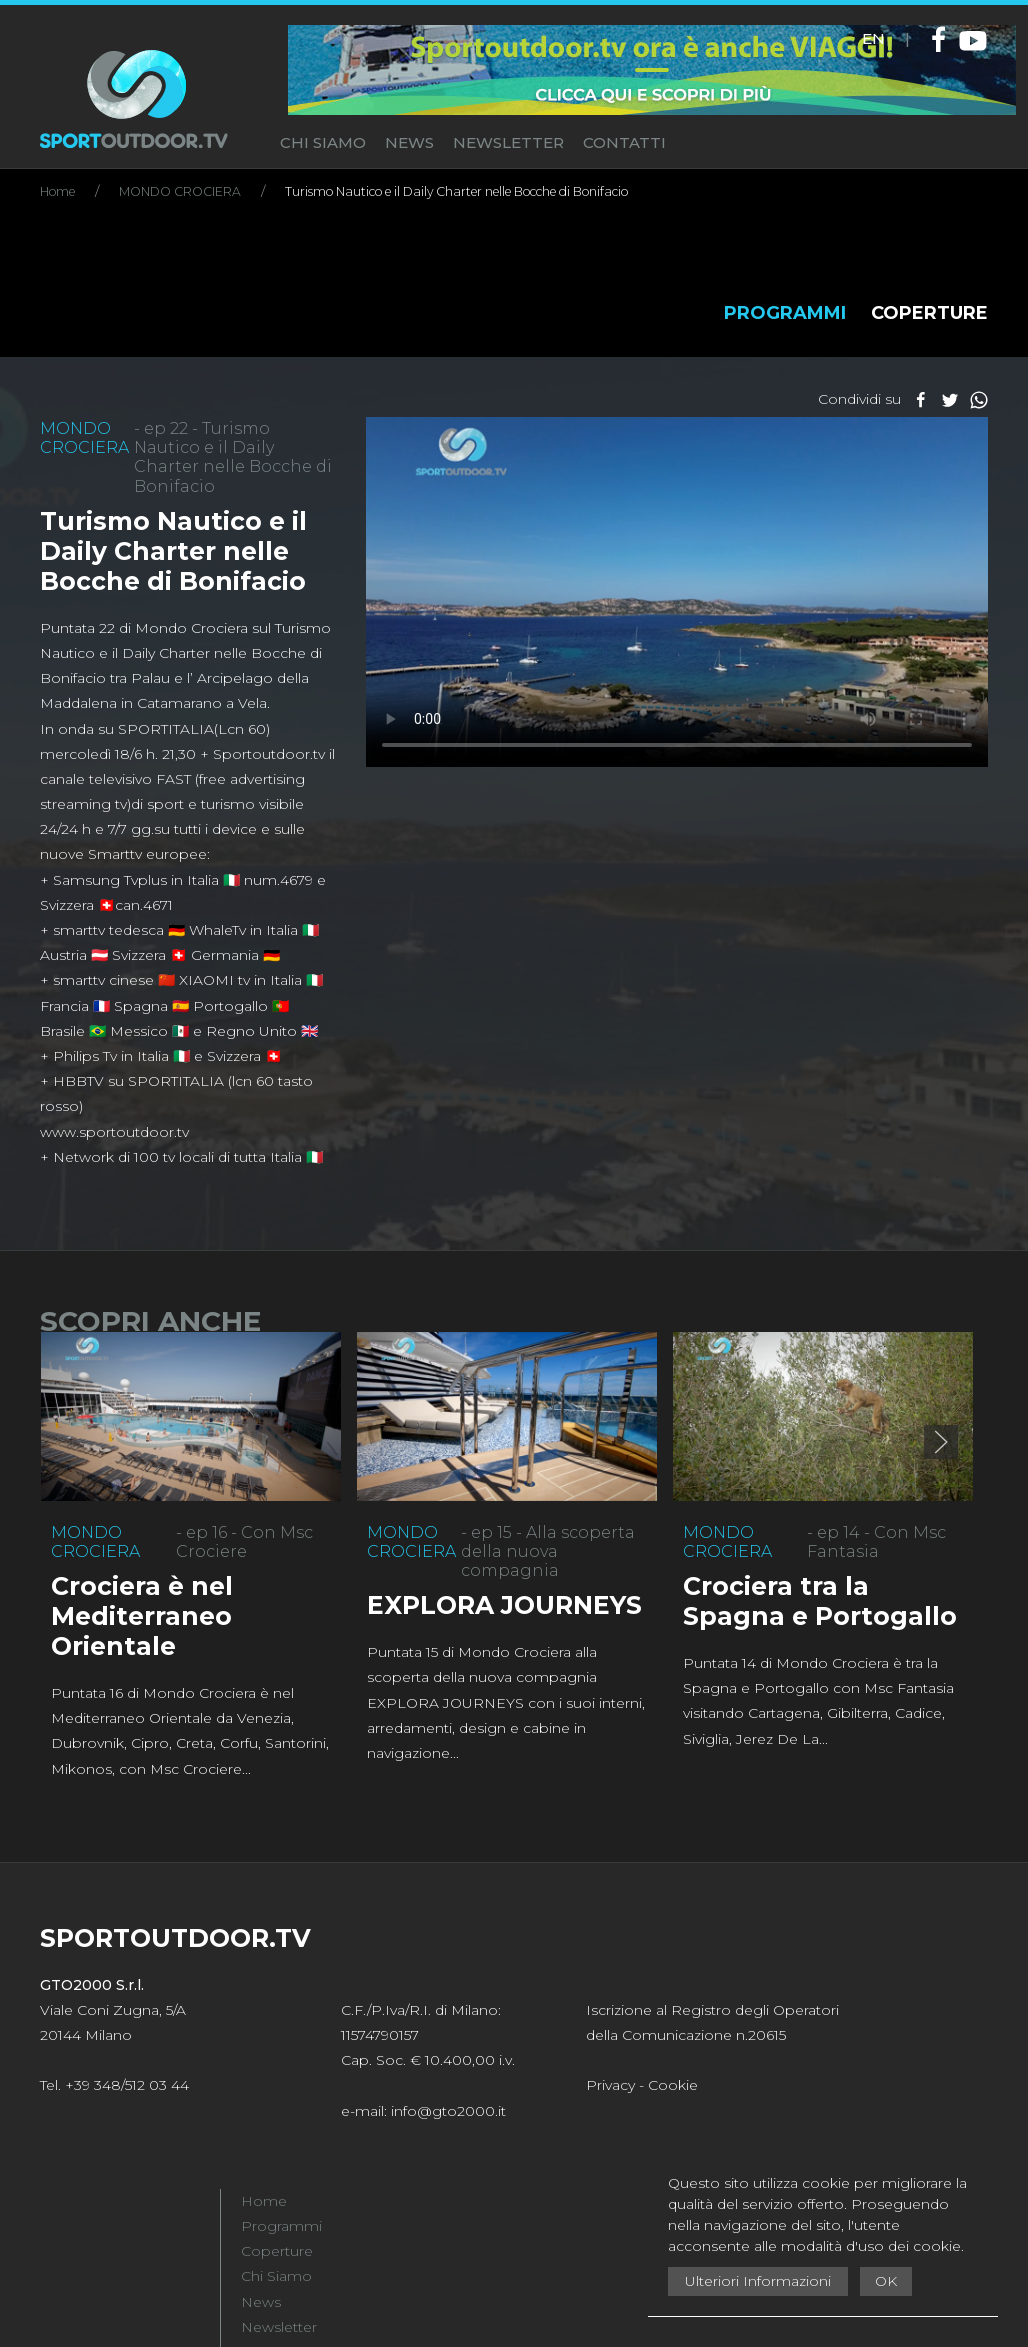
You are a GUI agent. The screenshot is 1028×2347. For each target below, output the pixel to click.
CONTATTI (624, 142)
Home (264, 2201)
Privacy (610, 2085)
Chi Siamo (276, 2276)
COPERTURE (929, 313)
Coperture (277, 2251)
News (261, 2302)
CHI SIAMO (323, 142)
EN (873, 38)
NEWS (409, 142)
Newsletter (279, 2327)
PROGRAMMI (785, 313)
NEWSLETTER (508, 142)
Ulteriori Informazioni (758, 2281)
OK (886, 2281)
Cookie (673, 2085)
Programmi (281, 2226)
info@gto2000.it (448, 2111)
